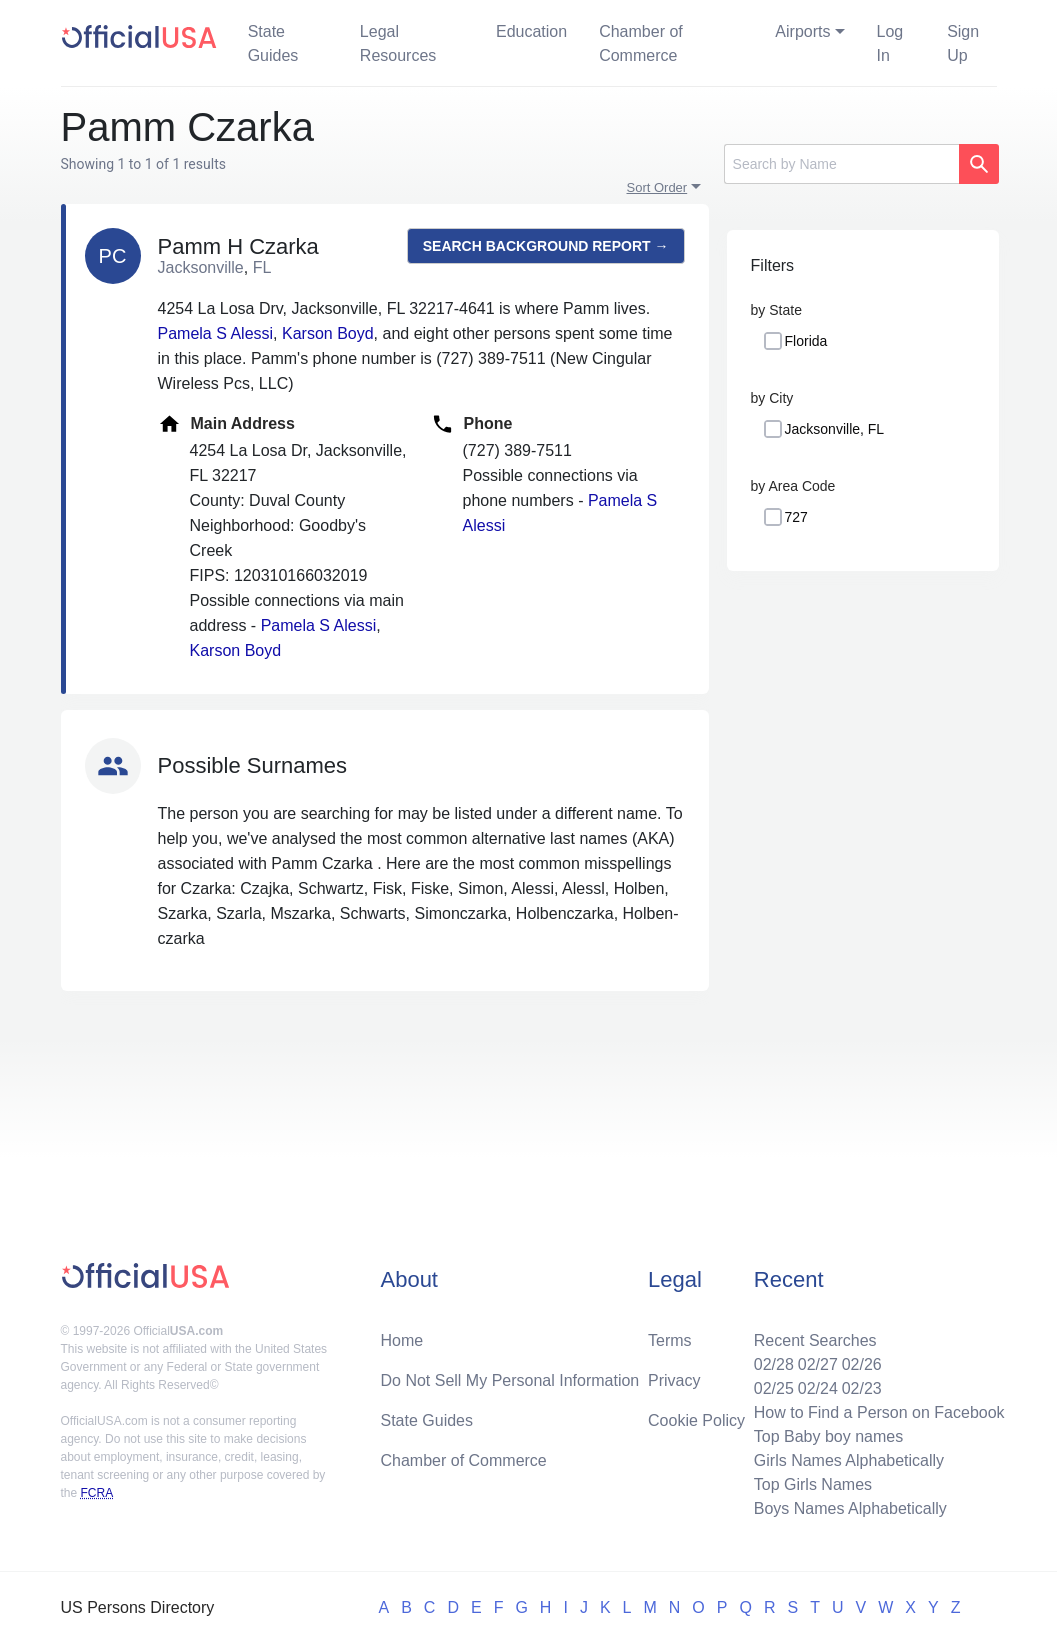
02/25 (774, 1388)
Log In (890, 43)
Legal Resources (398, 43)
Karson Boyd (328, 333)
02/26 (862, 1364)
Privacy (674, 1380)
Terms (670, 1340)
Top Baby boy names (828, 1436)
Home (401, 1340)
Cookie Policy (696, 1420)
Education (531, 31)
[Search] (841, 164)
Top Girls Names (813, 1484)
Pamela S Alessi (216, 333)
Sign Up (963, 43)
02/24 (818, 1388)
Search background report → (546, 246)
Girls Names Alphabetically (849, 1460)
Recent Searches (815, 1340)
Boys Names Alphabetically (850, 1508)
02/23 (862, 1388)
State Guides (273, 43)
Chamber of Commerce (641, 43)
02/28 (774, 1364)
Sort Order (657, 187)
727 (796, 517)
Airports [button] (802, 31)
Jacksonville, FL (835, 429)
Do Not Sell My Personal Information (509, 1380)
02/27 (818, 1364)
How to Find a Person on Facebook (879, 1412)
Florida (806, 341)
